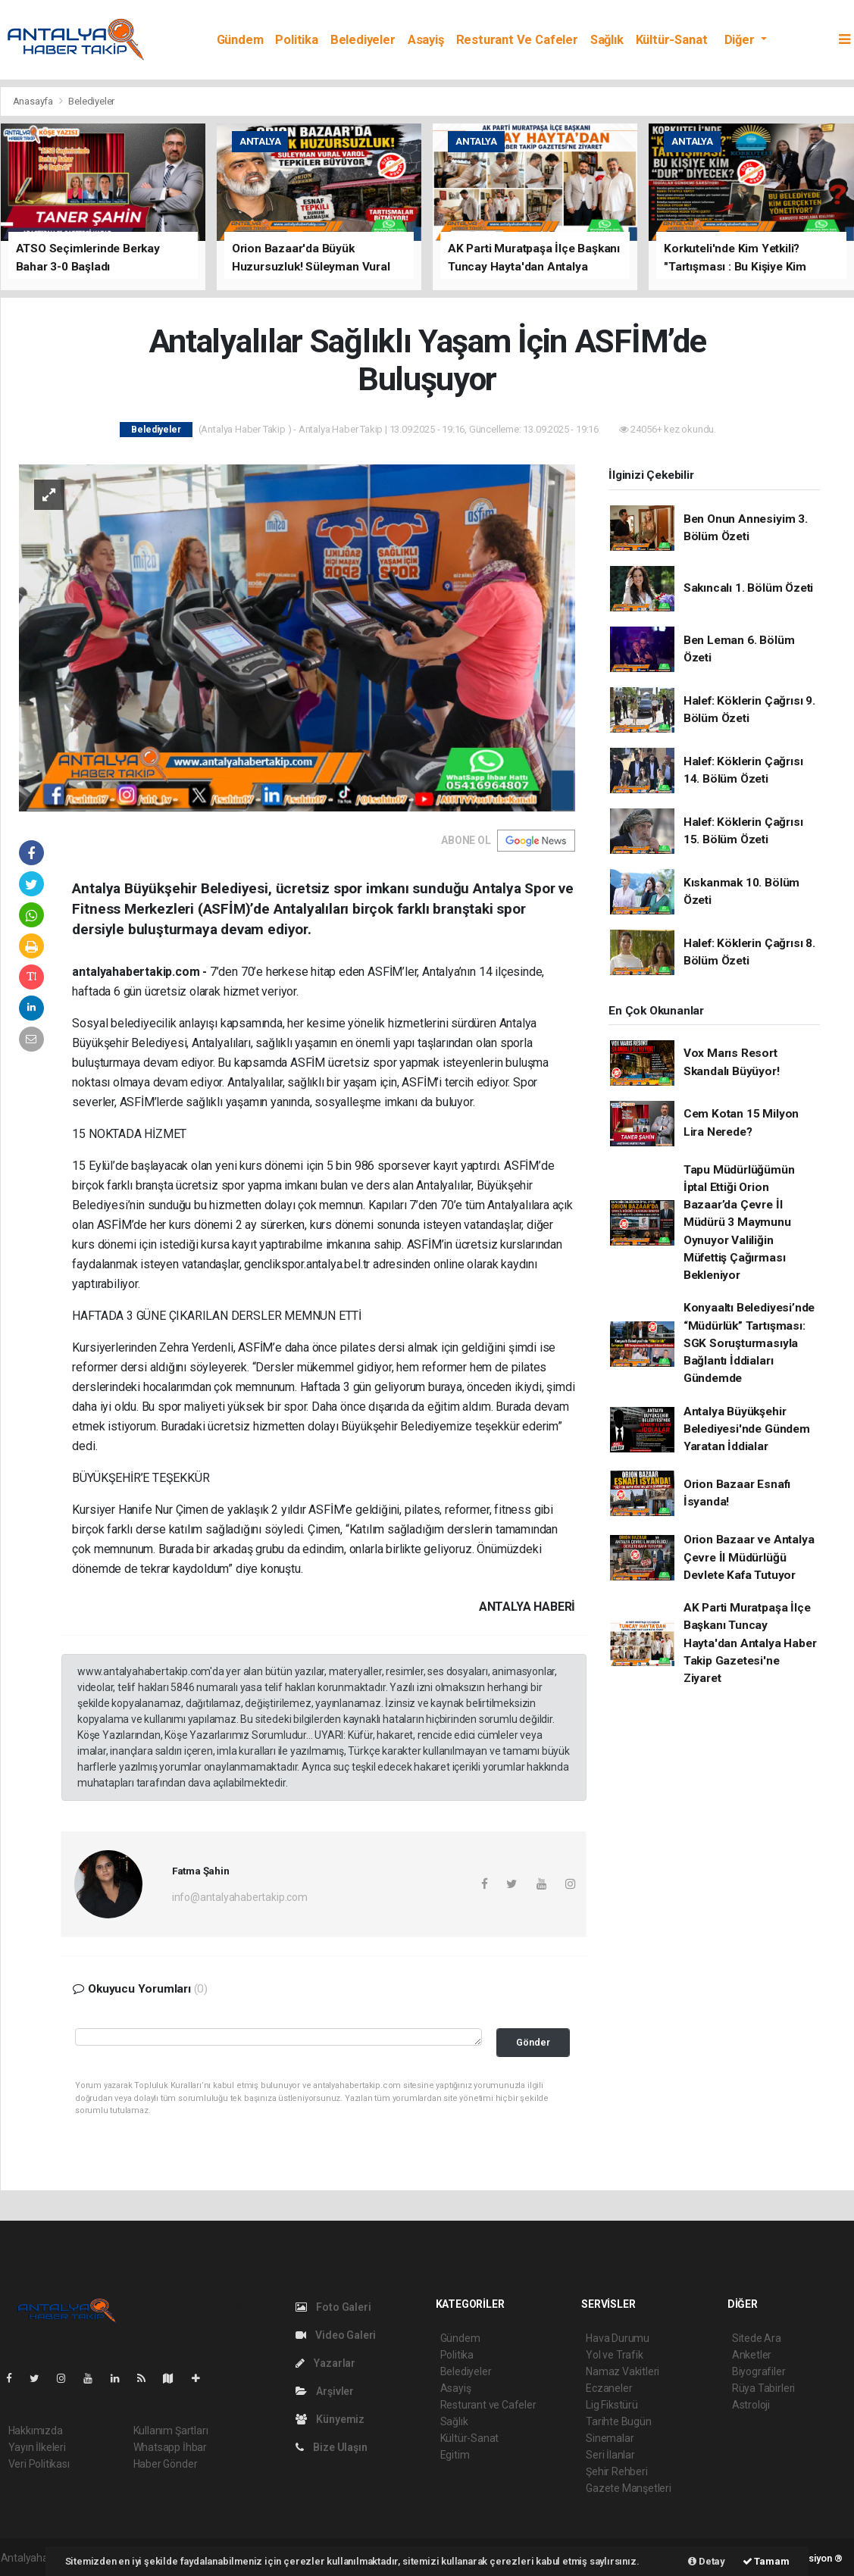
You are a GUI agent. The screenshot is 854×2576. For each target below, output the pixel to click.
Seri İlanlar (610, 2455)
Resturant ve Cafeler (517, 40)
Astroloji (751, 2405)
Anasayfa (34, 101)
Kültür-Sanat (672, 40)
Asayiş (426, 40)
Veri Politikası (39, 2464)
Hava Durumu (617, 2338)
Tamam (766, 2561)
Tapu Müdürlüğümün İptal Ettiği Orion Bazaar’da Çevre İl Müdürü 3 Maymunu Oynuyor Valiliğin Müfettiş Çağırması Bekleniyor (739, 1223)
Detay (706, 2561)
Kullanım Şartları (170, 2430)
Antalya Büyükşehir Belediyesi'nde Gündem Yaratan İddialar (747, 1429)
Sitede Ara (756, 2338)
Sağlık (607, 40)
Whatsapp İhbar (170, 2447)
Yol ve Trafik (614, 2355)
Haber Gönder (165, 2464)
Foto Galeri (333, 2307)
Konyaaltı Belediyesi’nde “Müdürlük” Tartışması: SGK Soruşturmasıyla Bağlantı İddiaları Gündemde (749, 1343)
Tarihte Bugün (619, 2421)
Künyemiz (330, 2419)
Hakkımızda (35, 2430)
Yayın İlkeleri (37, 2447)
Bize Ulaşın (332, 2447)
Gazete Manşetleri (628, 2488)
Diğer (741, 40)
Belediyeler (363, 40)
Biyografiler (759, 2371)
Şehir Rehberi (617, 2471)
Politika (296, 40)
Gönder (533, 2042)
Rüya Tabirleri (763, 2388)
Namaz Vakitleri (622, 2371)
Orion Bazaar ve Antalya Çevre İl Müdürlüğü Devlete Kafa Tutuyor (749, 1557)
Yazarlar (325, 2363)
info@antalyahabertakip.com (240, 1897)
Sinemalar (609, 2438)
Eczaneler (609, 2388)
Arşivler (325, 2391)
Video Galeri (336, 2335)
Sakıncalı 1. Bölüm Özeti (748, 588)
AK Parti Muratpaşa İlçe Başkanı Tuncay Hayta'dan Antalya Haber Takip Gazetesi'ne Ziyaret (750, 1643)
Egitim (455, 2455)
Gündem (240, 40)
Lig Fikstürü (612, 2405)
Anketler (751, 2355)
